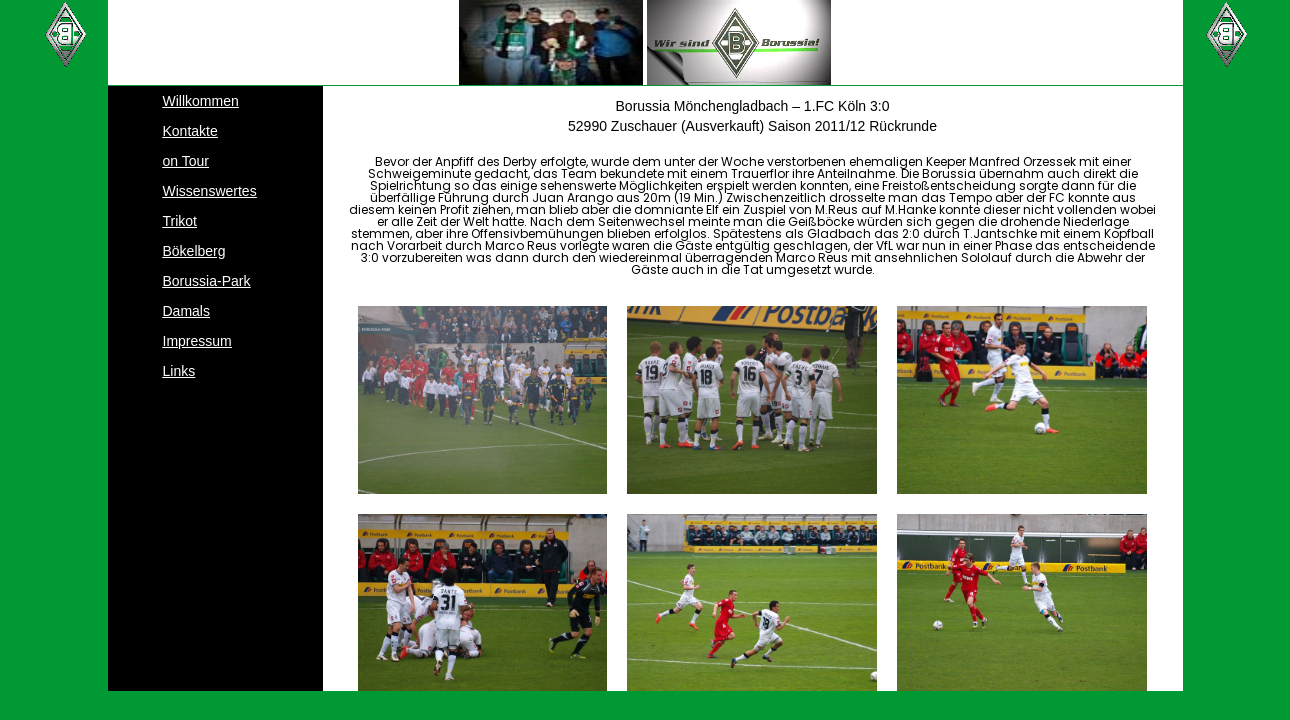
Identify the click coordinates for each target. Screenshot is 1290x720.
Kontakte (190, 131)
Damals (186, 311)
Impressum (197, 341)
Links (179, 371)
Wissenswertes (210, 191)
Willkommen (201, 101)
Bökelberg (194, 251)
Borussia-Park (207, 281)
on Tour (186, 161)
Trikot (180, 221)
